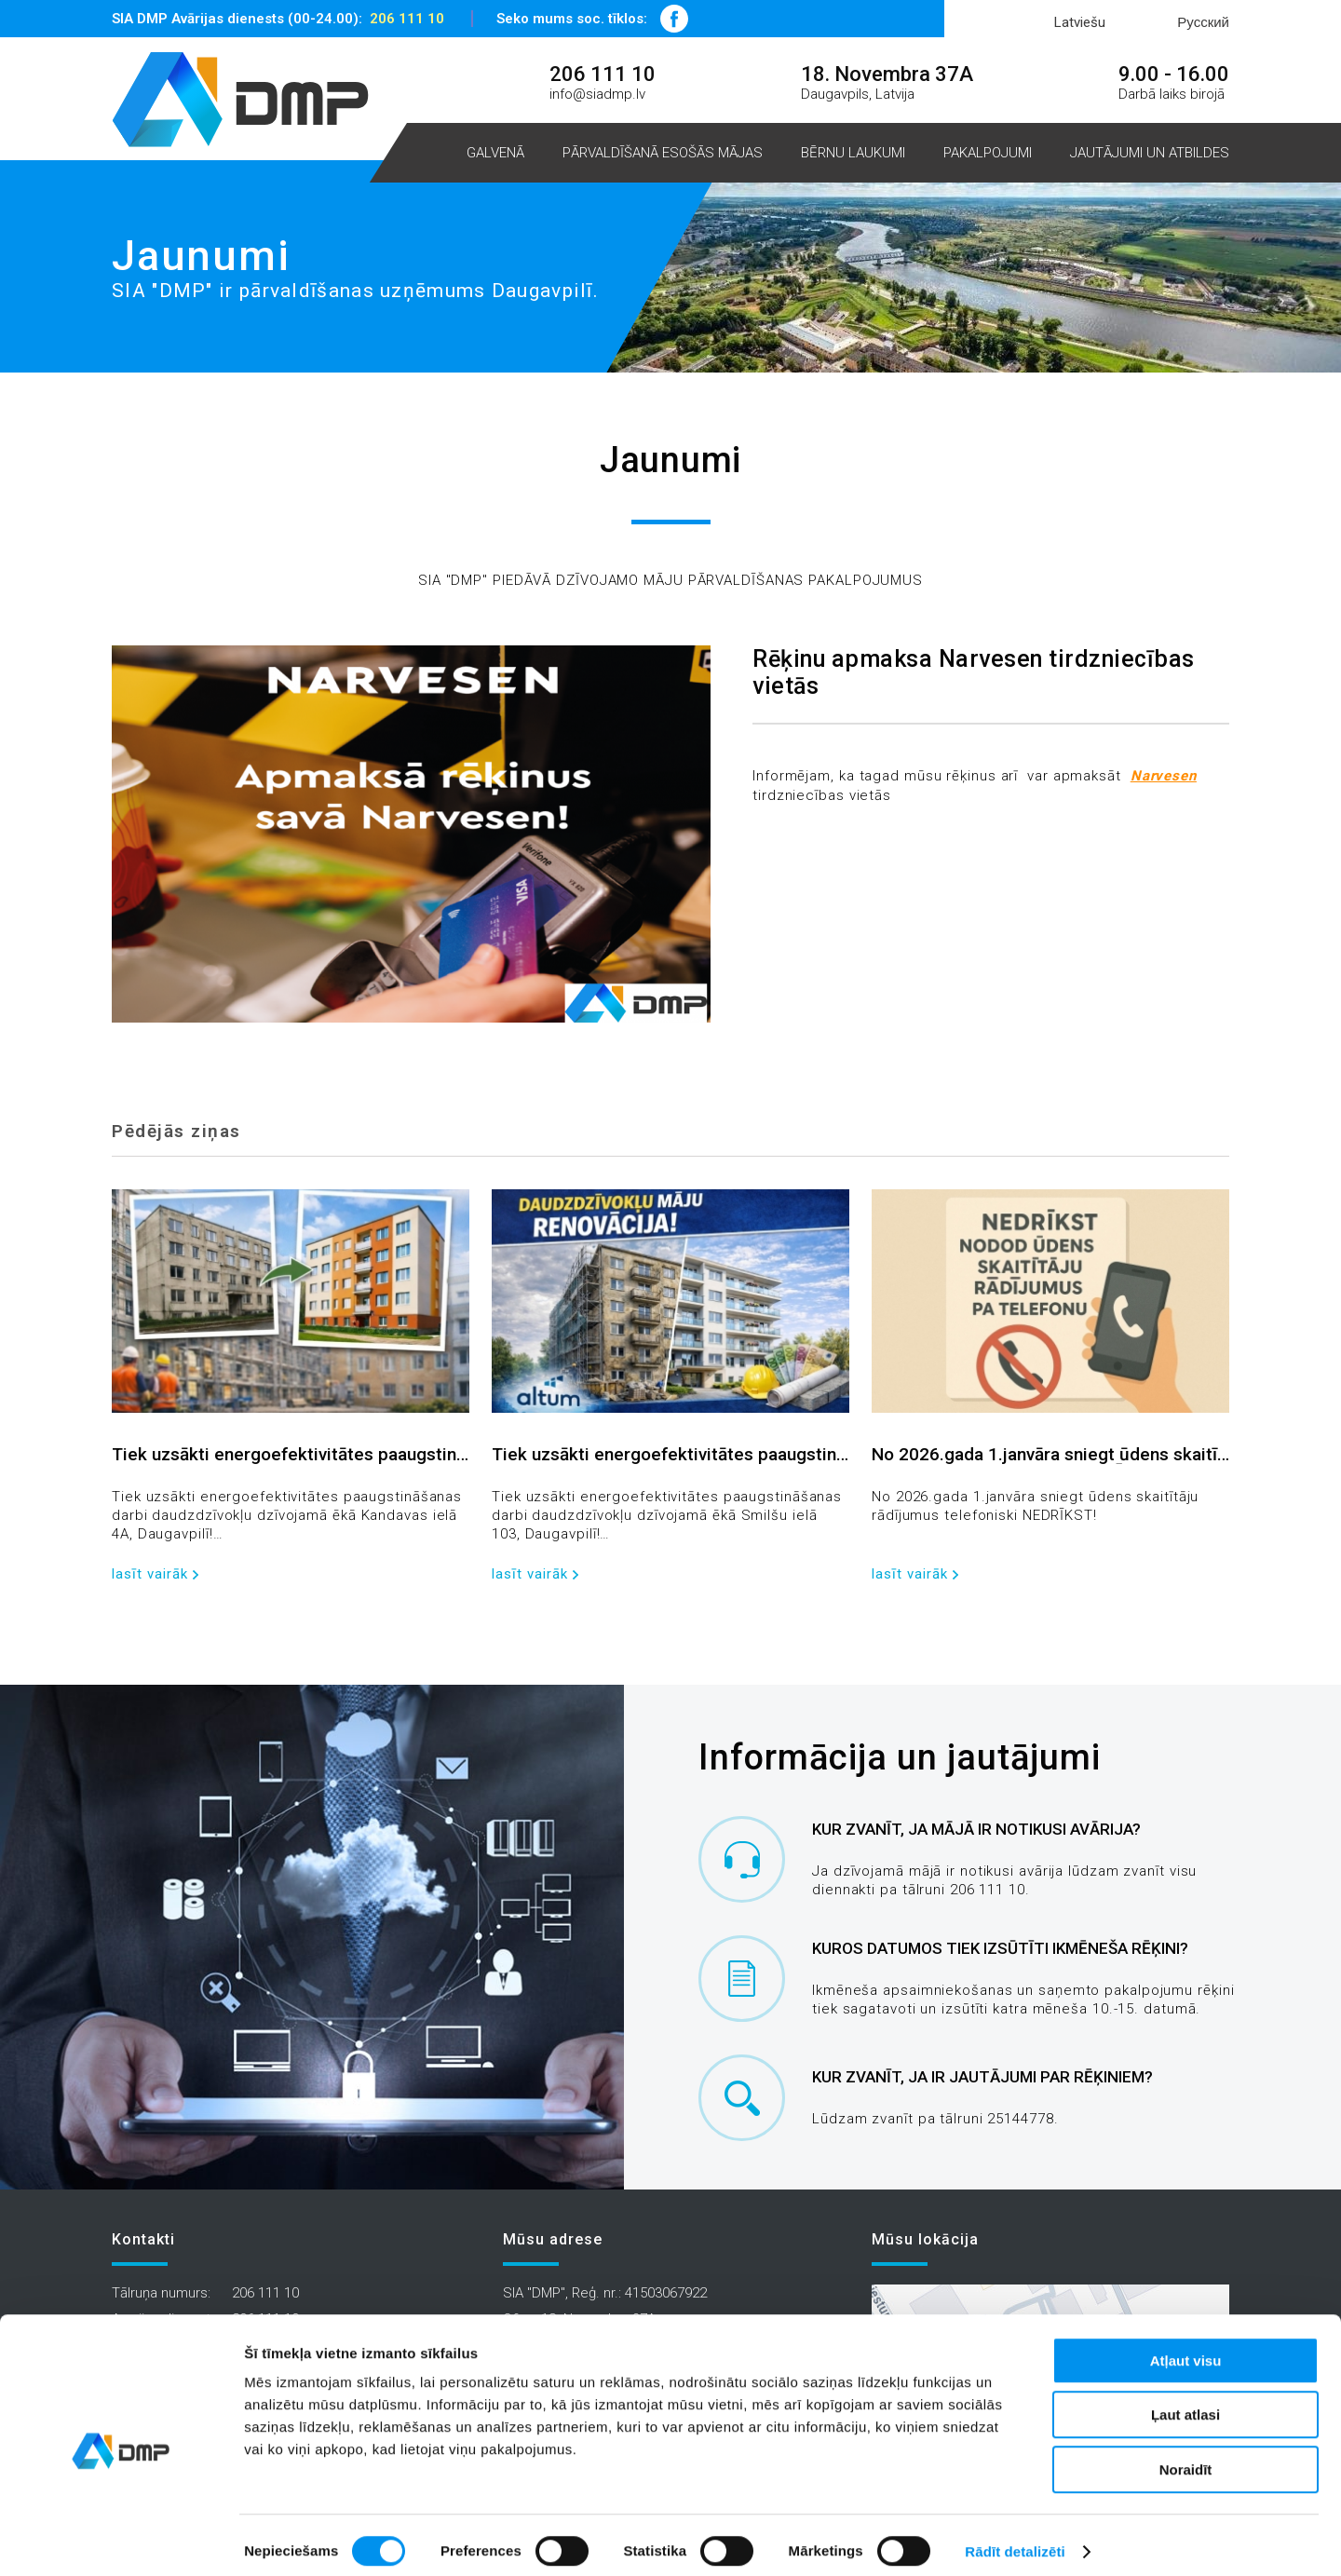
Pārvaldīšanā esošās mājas (662, 152)
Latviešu (1079, 22)
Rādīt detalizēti (1014, 2539)
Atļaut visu (1186, 2348)
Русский (1203, 22)
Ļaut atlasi (1185, 2403)
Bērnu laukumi (853, 152)
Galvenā (495, 152)
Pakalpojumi (987, 152)
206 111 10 (407, 18)
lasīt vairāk (150, 1574)
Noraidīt (1185, 2457)
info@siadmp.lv (597, 94)
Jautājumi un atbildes (1149, 152)
